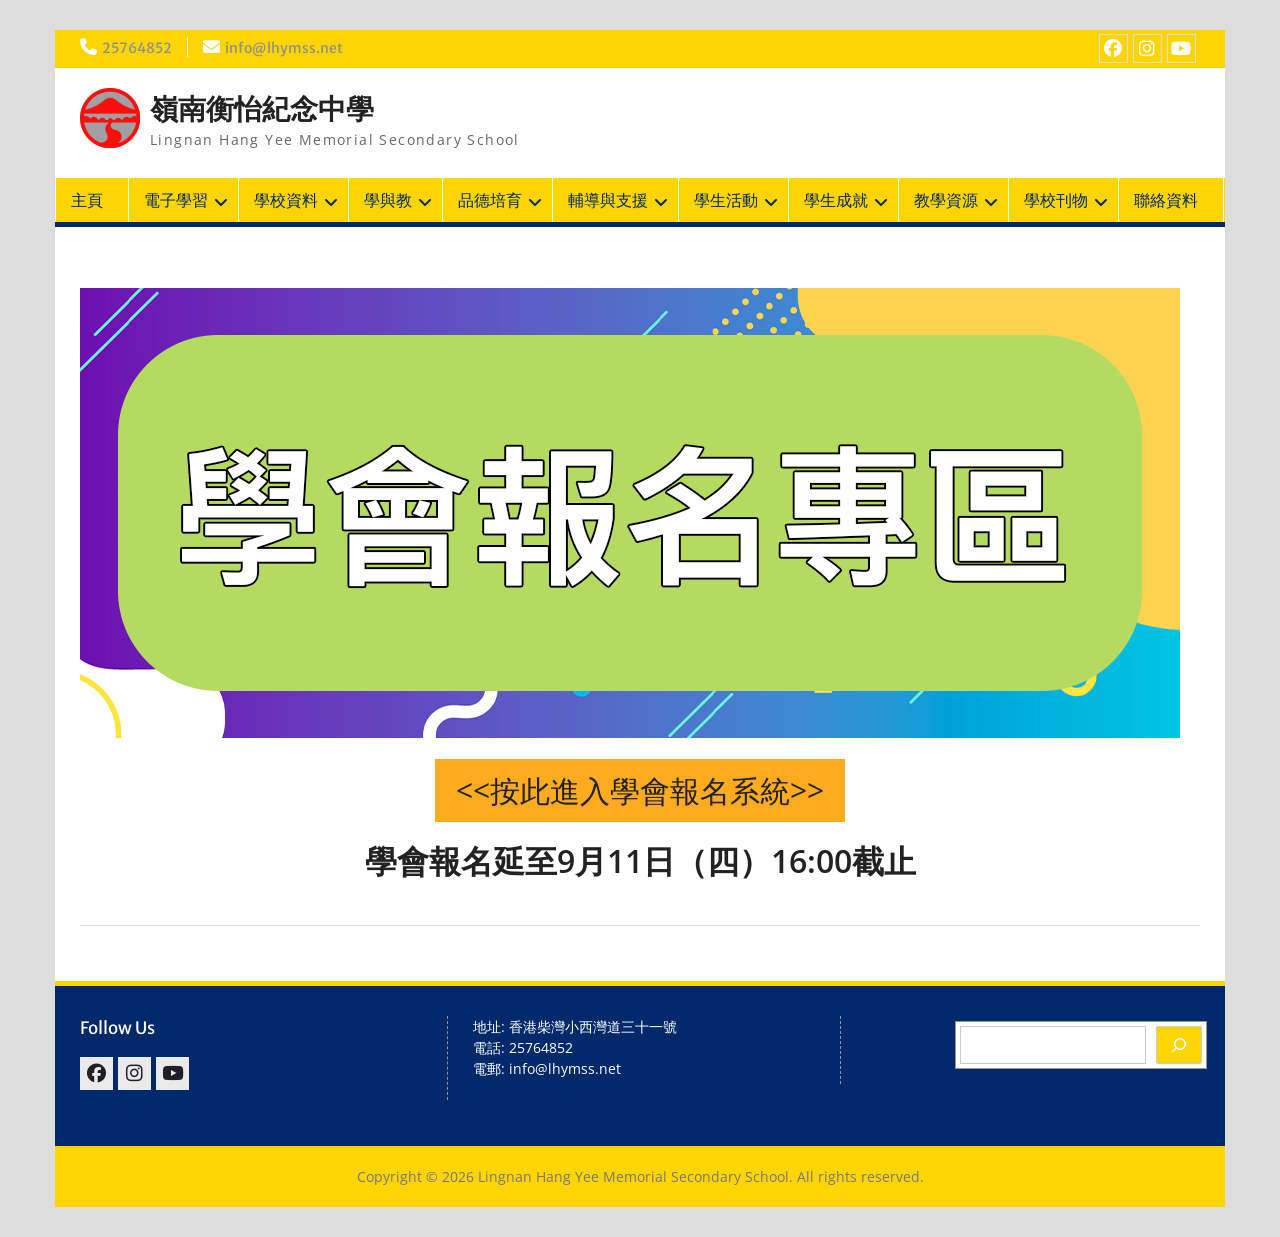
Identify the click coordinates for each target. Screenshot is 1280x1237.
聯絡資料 (1166, 200)
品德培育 (490, 200)
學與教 (388, 200)
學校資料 (286, 200)
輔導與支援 (608, 200)
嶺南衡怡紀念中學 (262, 109)
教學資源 (946, 200)
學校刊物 (1056, 200)
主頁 (87, 200)
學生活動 (726, 200)
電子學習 (176, 200)
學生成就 (836, 200)
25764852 (137, 48)
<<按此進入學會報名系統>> (640, 790)
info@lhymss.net (284, 48)
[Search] (1179, 1045)
